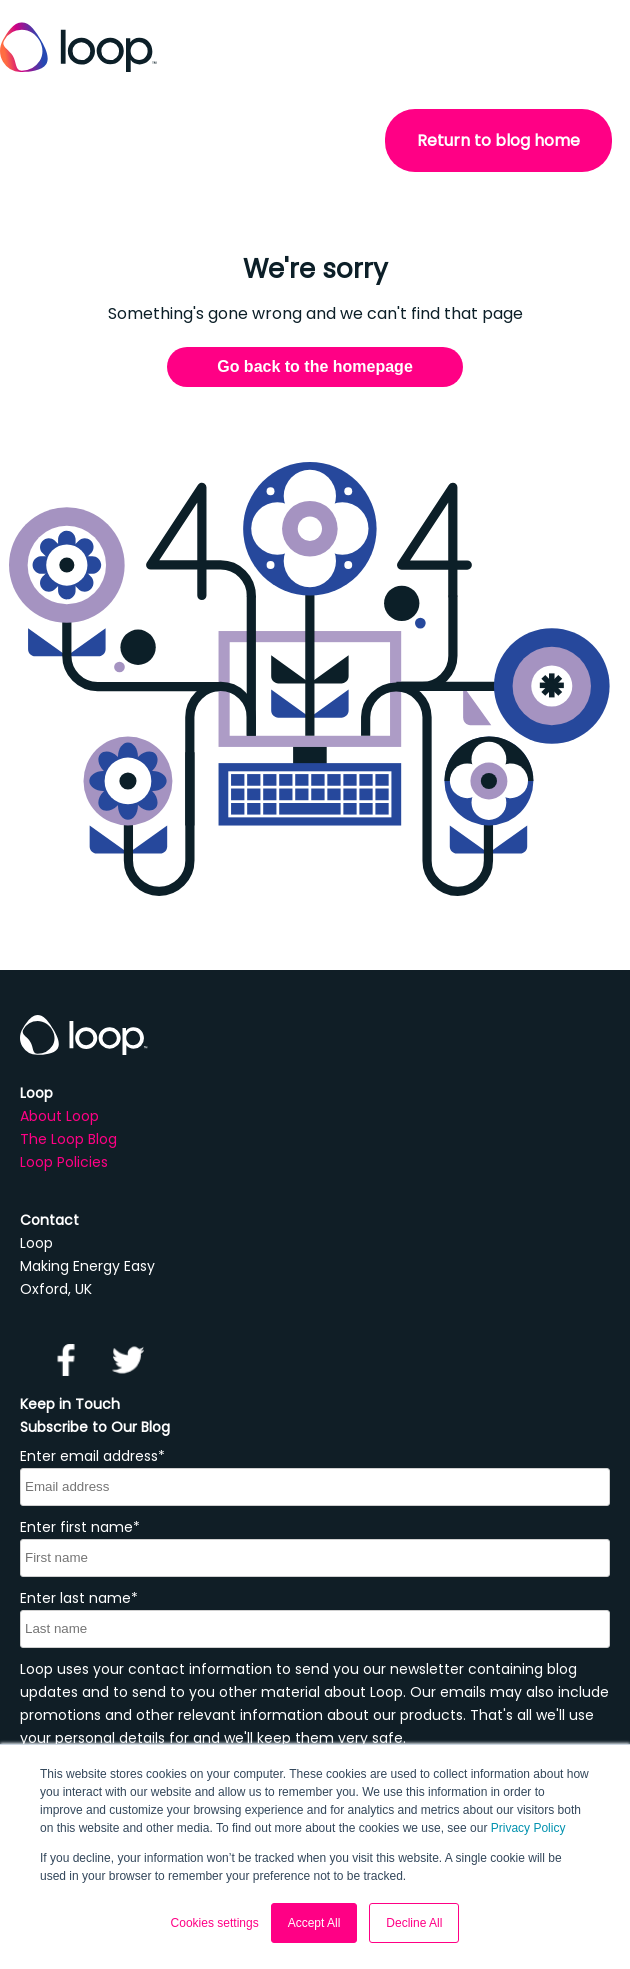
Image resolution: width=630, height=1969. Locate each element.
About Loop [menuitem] (59, 1116)
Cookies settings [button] (215, 1923)
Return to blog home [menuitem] (498, 140)
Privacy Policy (528, 1828)
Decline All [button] (414, 1923)
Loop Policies (64, 1162)
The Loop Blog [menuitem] (68, 1139)
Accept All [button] (314, 1923)
